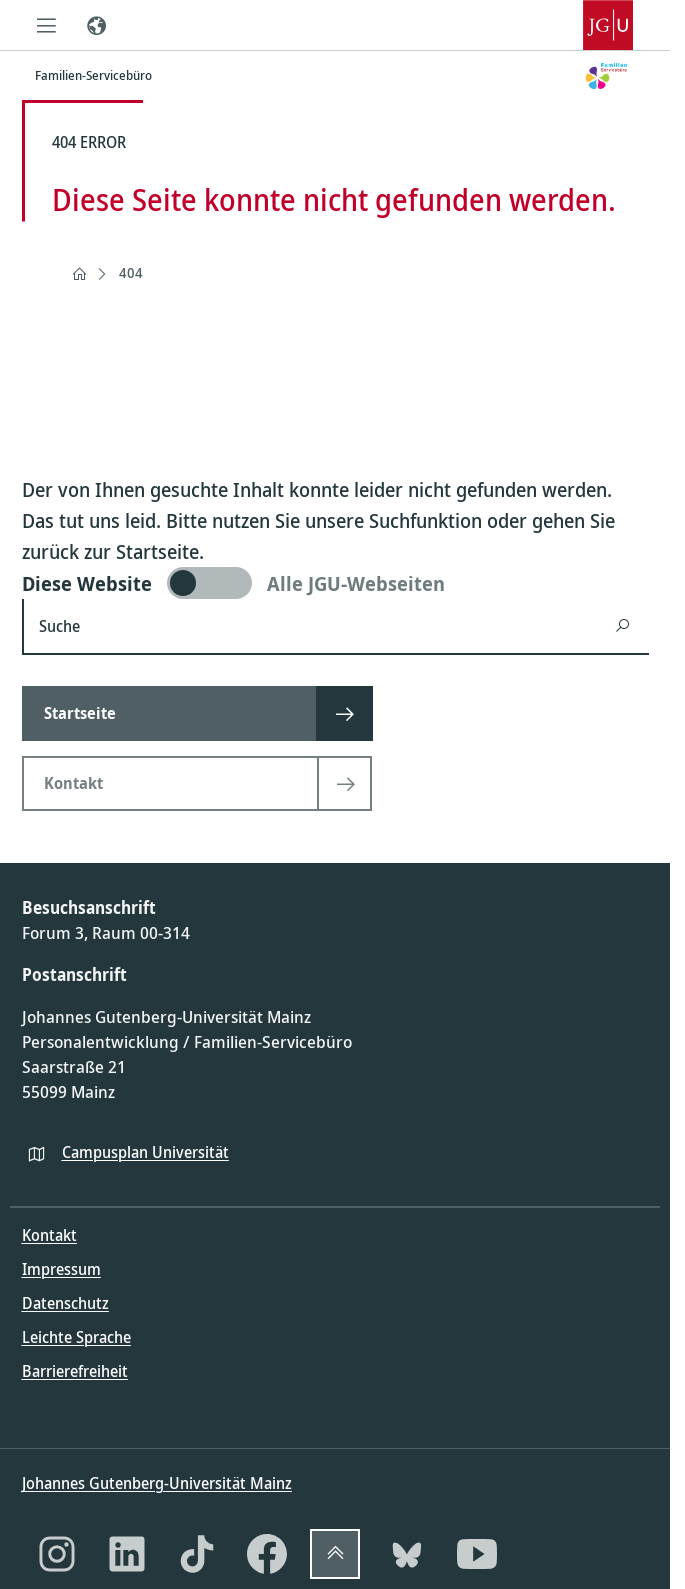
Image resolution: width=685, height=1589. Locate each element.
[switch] (335, 583)
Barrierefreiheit (75, 1371)
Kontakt (49, 1235)
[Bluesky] (407, 1554)
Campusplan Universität (145, 1152)
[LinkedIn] (127, 1554)
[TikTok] (197, 1554)
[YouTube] (477, 1554)
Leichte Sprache (76, 1337)
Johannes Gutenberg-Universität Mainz (157, 1483)
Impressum (61, 1269)
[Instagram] (57, 1554)
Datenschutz (65, 1303)
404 (131, 272)
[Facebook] (267, 1554)
